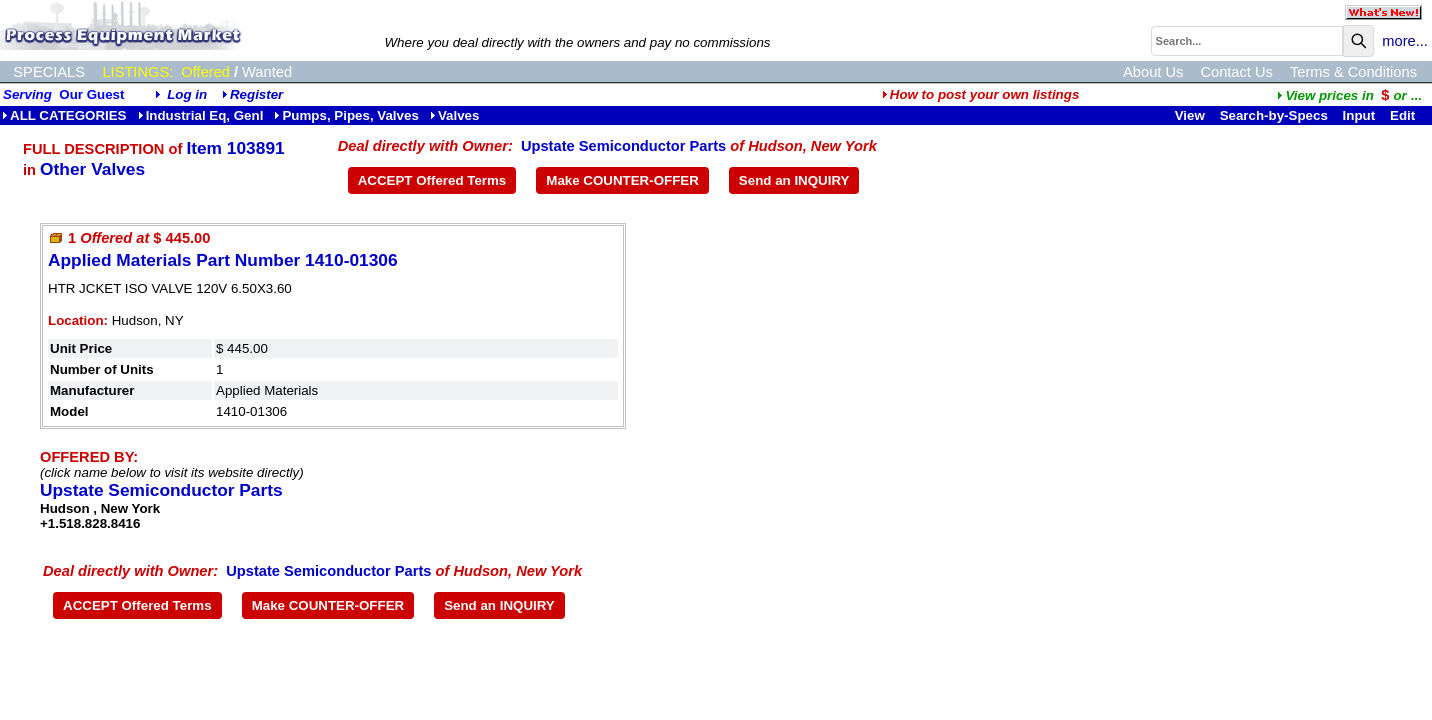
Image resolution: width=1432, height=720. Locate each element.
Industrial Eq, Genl (201, 115)
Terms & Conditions (1353, 72)
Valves (455, 115)
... (1349, 95)
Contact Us (1236, 72)
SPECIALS (49, 72)
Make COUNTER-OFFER (622, 180)
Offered (205, 72)
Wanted (267, 72)
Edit (1404, 115)
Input (1359, 115)
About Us (1153, 72)
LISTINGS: (137, 72)
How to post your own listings (981, 94)
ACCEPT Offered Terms (432, 180)
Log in (187, 94)
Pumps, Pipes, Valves (346, 115)
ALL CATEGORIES (64, 115)
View (1190, 115)
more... (1405, 41)
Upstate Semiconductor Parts (623, 146)
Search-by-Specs (1274, 115)
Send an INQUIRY (794, 180)
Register (256, 94)
